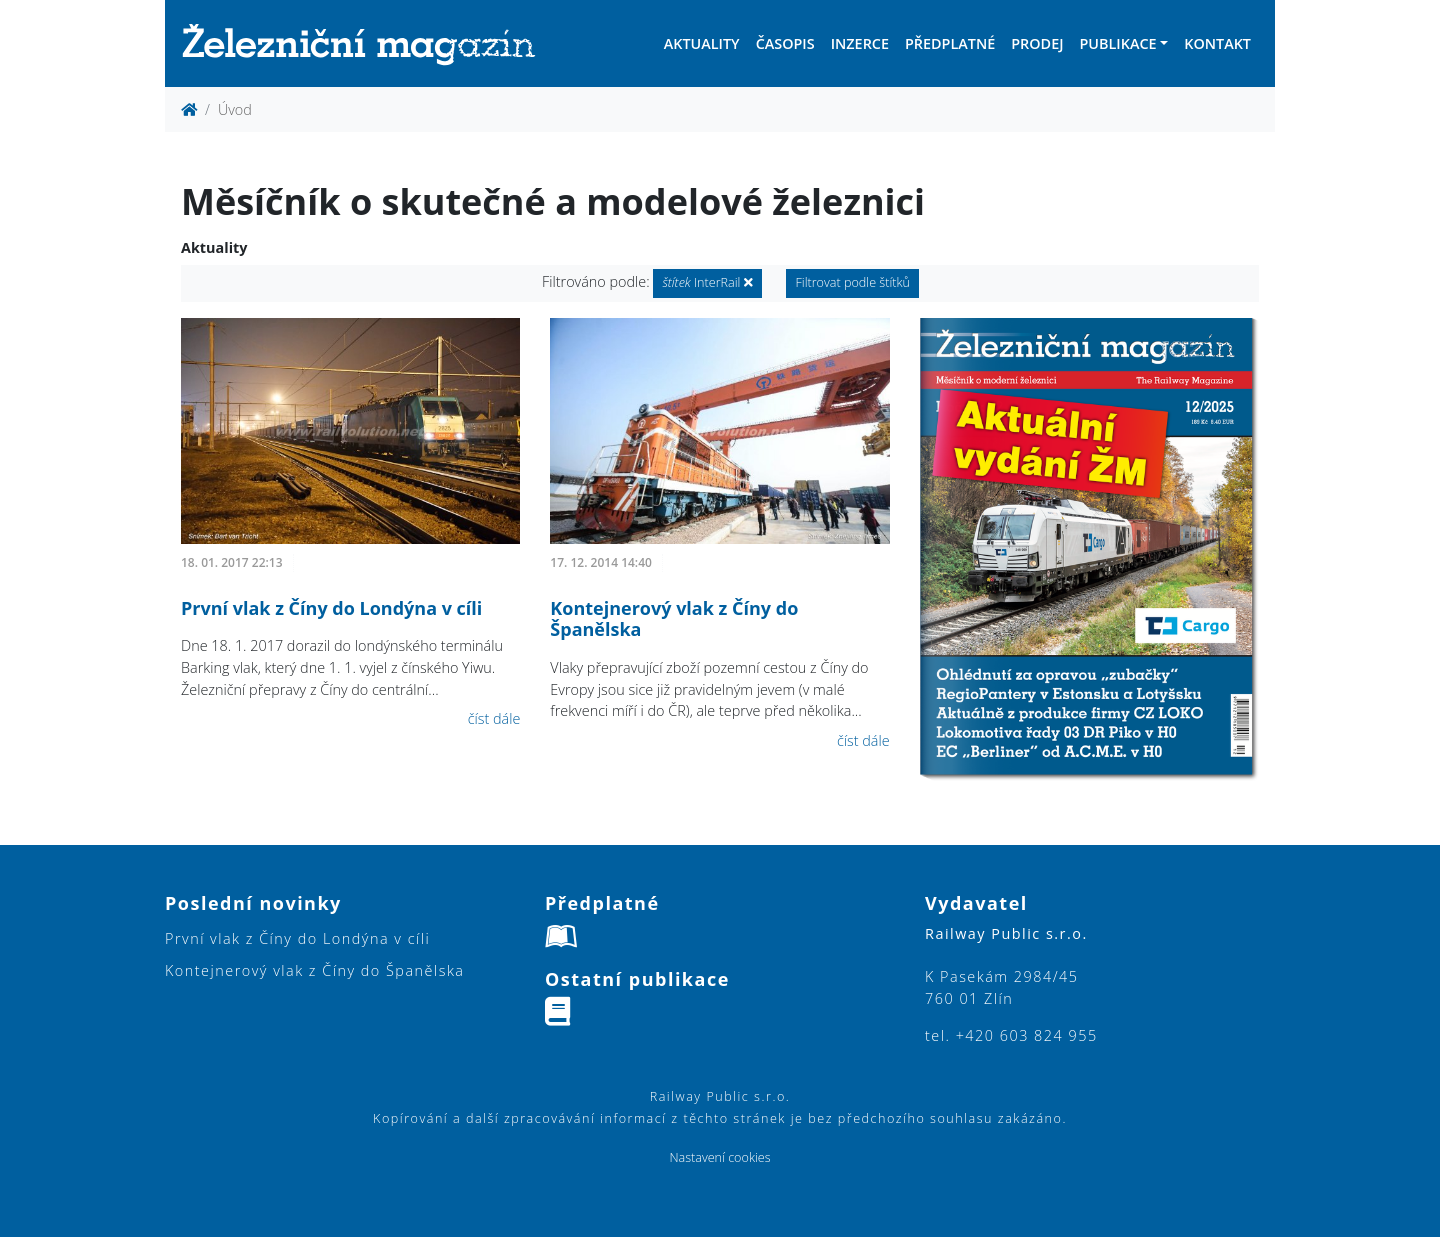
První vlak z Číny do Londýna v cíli (331, 608)
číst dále (494, 718)
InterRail (707, 282)
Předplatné (950, 43)
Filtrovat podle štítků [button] (852, 282)
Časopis (785, 43)
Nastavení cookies (719, 1157)
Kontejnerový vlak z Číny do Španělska (674, 619)
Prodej (1037, 43)
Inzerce (860, 43)
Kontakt (1217, 43)
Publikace (1117, 43)
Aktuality (702, 43)
